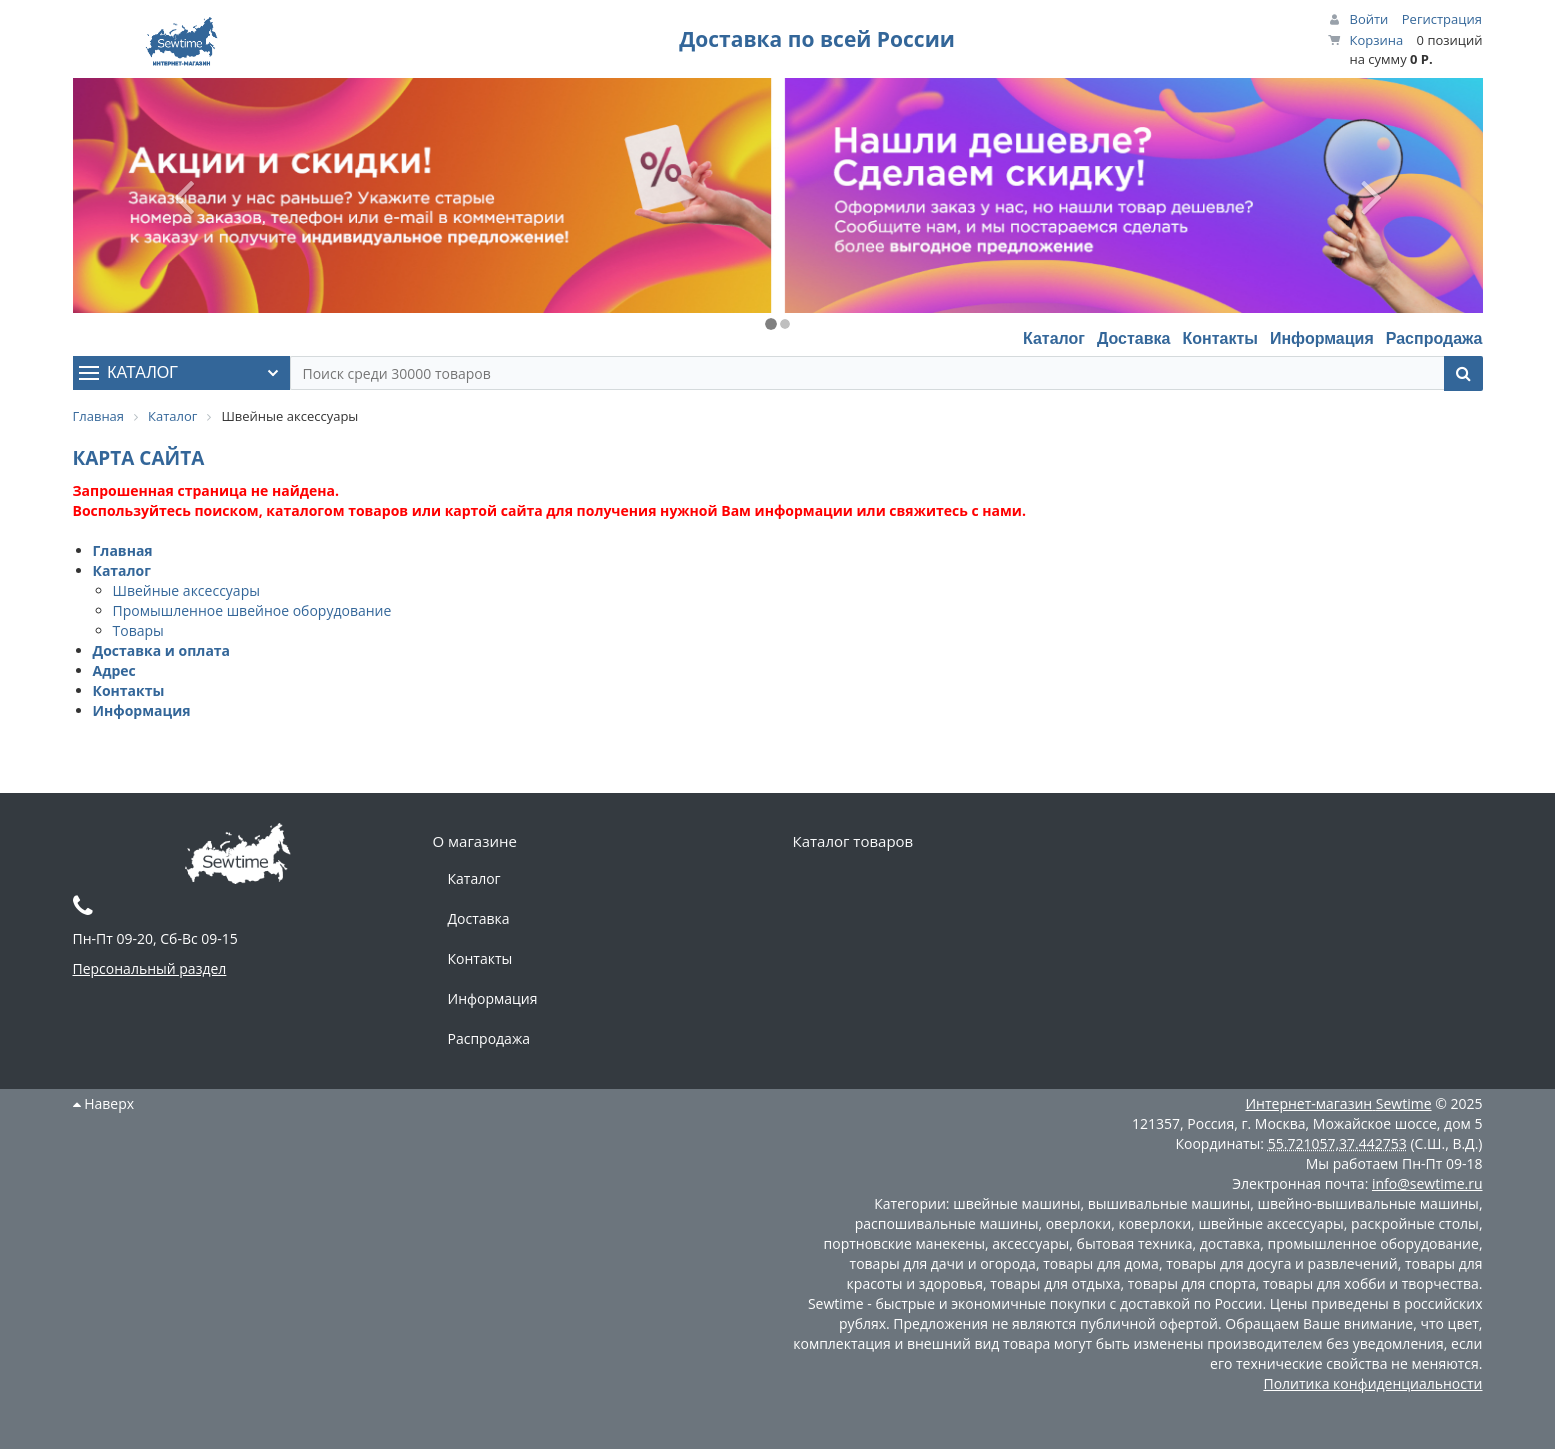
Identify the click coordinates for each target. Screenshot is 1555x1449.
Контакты (1219, 338)
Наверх (104, 1103)
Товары (138, 630)
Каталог (1054, 338)
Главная (123, 550)
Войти (1369, 19)
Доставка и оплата (162, 650)
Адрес (114, 670)
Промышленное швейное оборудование (252, 610)
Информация (1322, 338)
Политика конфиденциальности (1372, 1383)
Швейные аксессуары (186, 590)
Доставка (1134, 338)
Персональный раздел (150, 968)
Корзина (1377, 40)
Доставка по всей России (817, 39)
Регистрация (1442, 19)
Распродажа (1434, 338)
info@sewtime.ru (1427, 1183)
